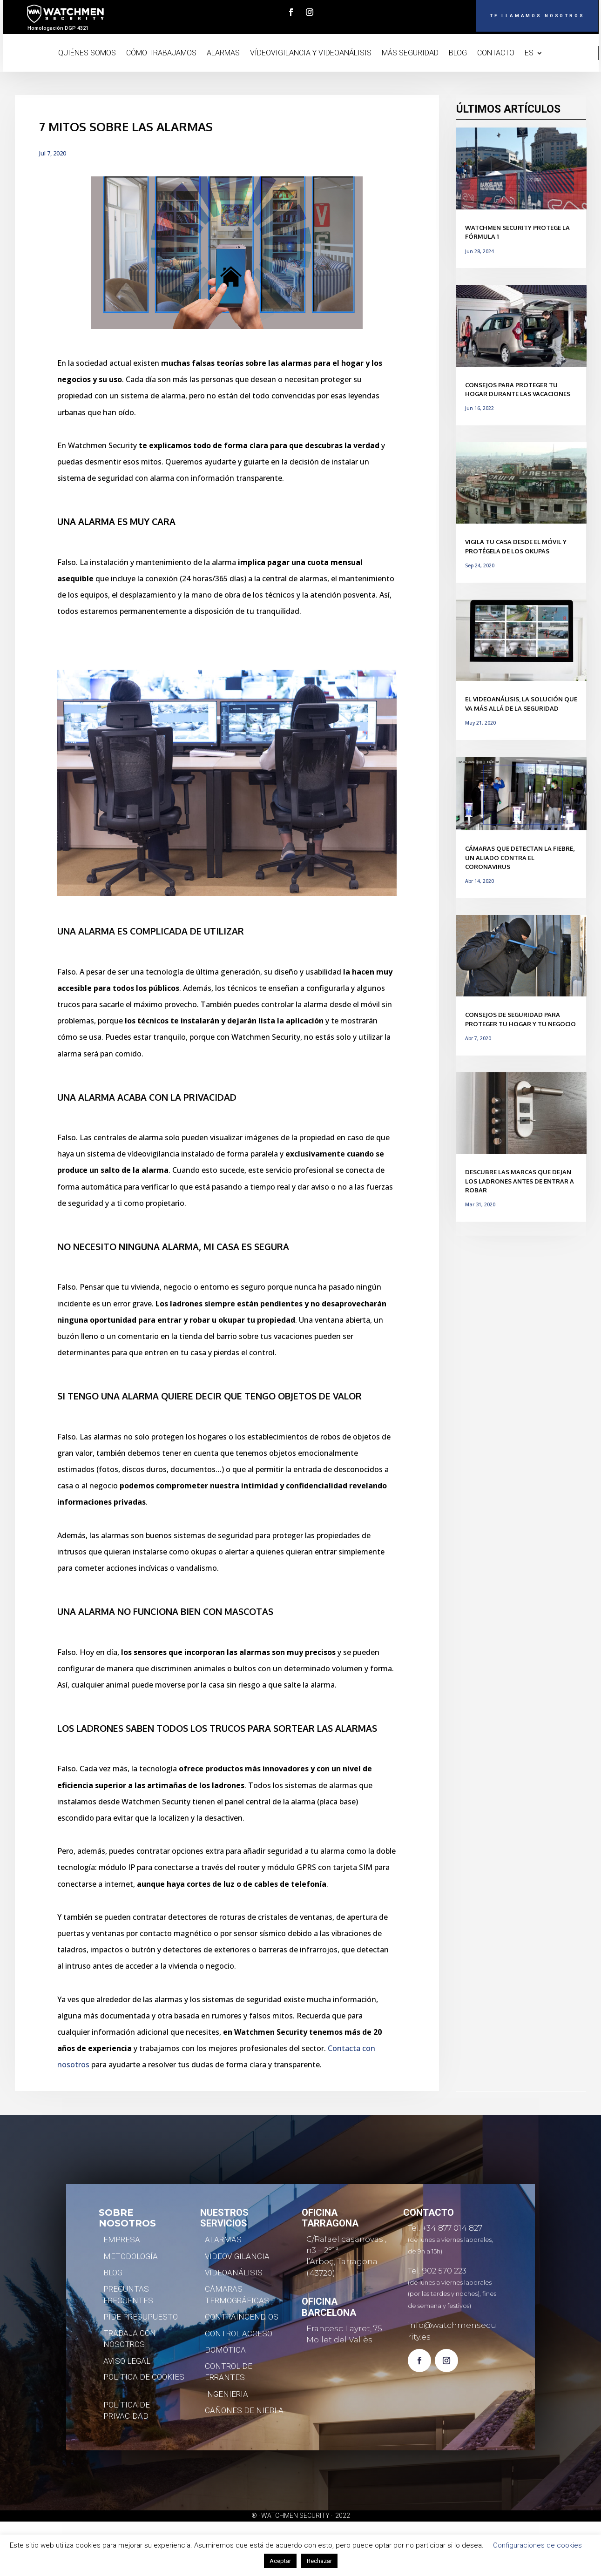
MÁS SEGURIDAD (410, 53)
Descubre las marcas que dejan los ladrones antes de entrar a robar (519, 1181)
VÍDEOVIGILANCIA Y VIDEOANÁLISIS (310, 53)
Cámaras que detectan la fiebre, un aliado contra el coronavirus (519, 857)
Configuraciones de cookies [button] (537, 2545)
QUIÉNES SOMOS (87, 53)
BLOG (458, 53)
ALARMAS (223, 53)
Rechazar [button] (319, 2560)
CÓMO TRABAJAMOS (161, 53)
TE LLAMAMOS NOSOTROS (514, 16)
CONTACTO (495, 53)
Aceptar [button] (280, 2560)
